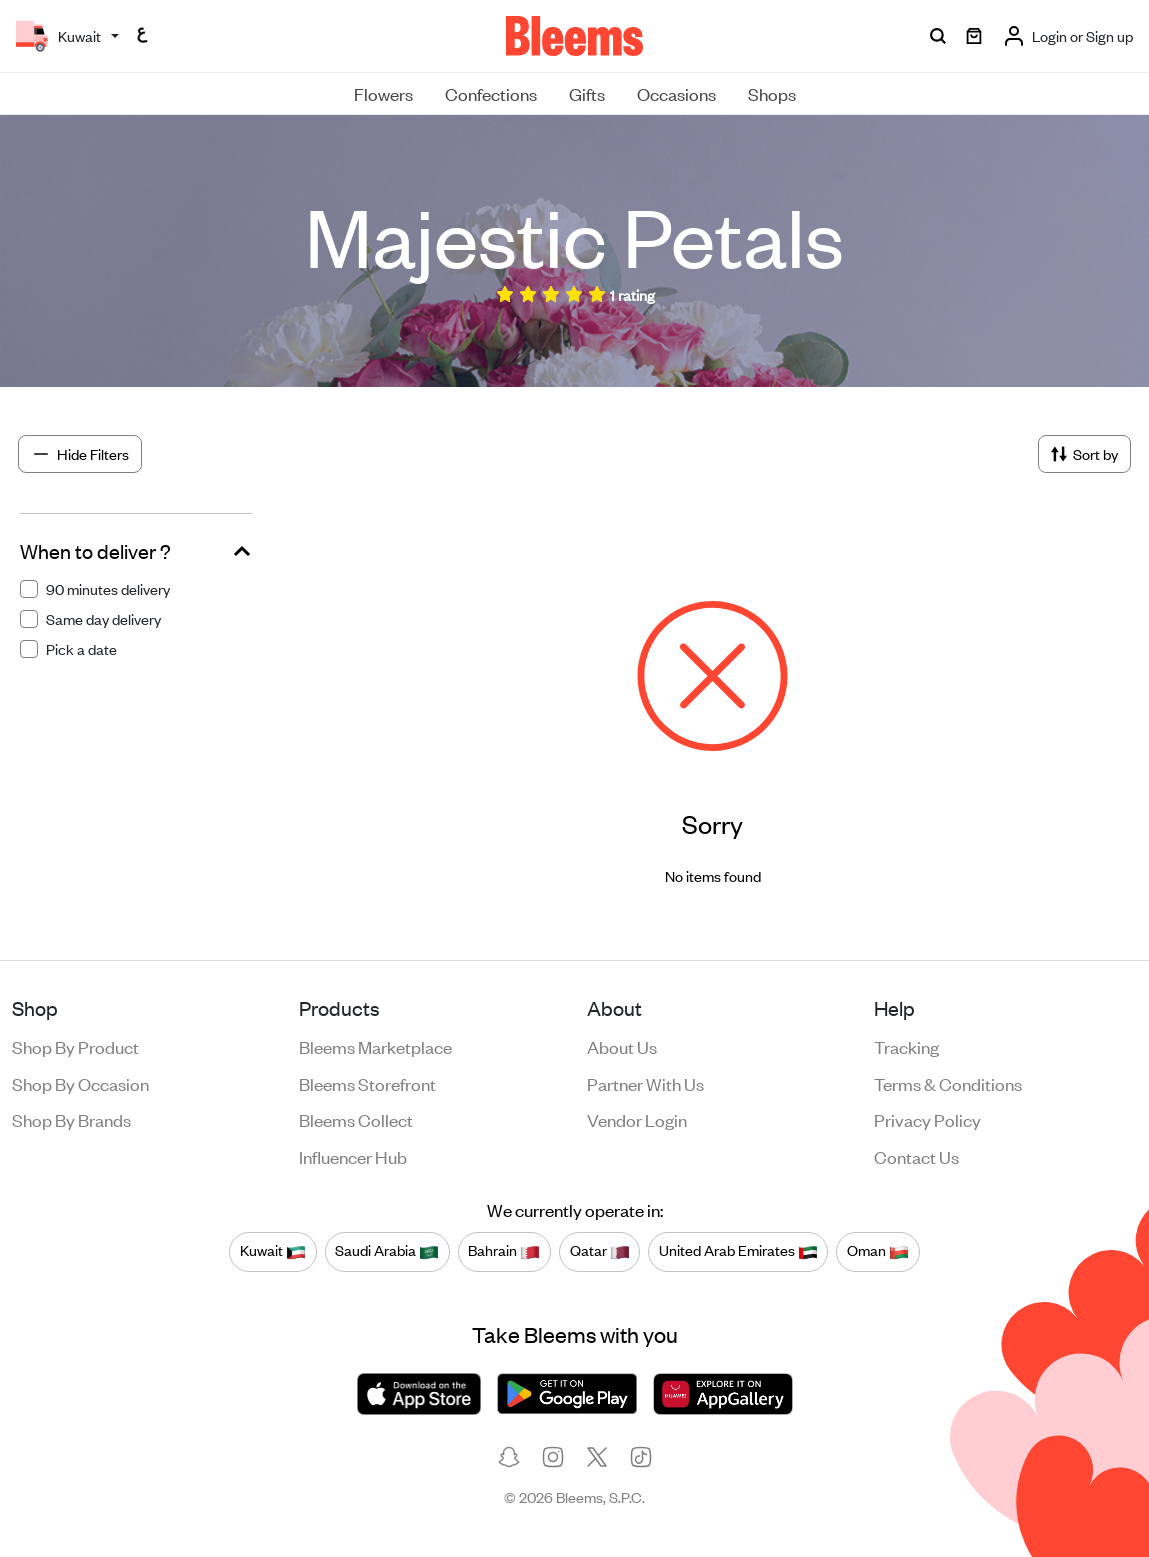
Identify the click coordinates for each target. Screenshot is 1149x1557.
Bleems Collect (356, 1119)
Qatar (600, 1251)
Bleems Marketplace (375, 1046)
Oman (878, 1251)
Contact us (916, 1156)
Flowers (383, 93)
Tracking (906, 1046)
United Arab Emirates (738, 1251)
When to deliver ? (95, 551)
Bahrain (504, 1251)
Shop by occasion (80, 1083)
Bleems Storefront (367, 1083)
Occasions (676, 93)
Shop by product (75, 1046)
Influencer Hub (353, 1156)
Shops (772, 93)
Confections (491, 93)
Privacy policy (927, 1119)
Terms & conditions (948, 1083)
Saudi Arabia (387, 1251)
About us (622, 1046)
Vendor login (637, 1119)
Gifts (587, 93)
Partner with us (645, 1083)
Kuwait (273, 1251)
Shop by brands (71, 1119)
